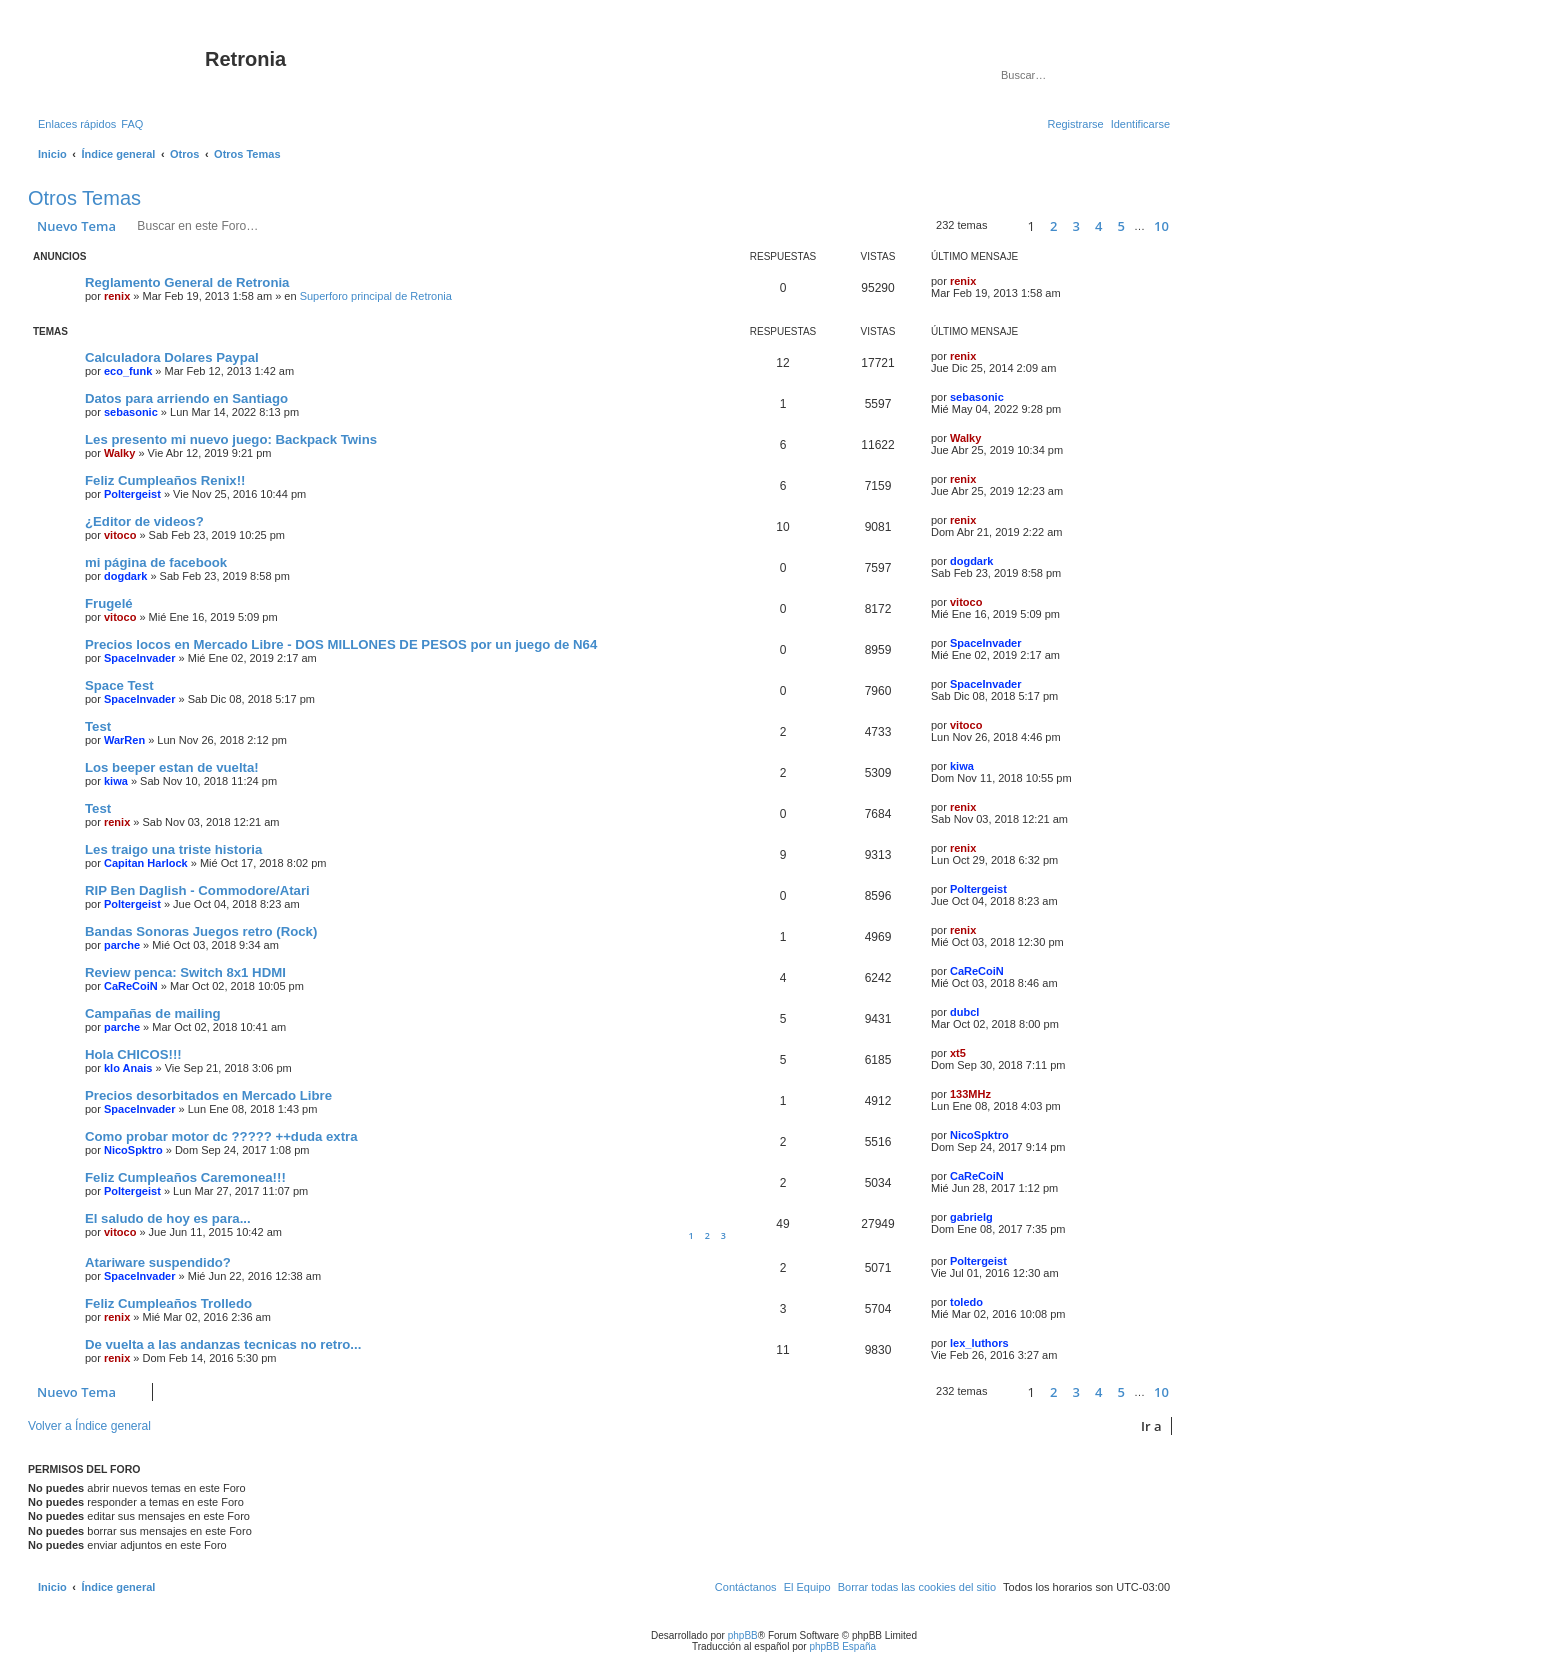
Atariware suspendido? (158, 1262)
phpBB (743, 1635)
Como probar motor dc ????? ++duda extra (221, 1136)
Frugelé (109, 603)
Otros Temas (84, 198)
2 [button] (1053, 226)
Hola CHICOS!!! (133, 1054)
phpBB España (842, 1646)
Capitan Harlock (146, 863)
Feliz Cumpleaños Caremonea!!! (185, 1177)
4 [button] (1098, 226)
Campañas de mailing (153, 1013)
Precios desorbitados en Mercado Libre (208, 1095)
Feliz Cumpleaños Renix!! (165, 480)
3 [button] (1076, 226)
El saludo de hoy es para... (168, 1218)
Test (98, 726)
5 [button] (1121, 226)
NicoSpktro (133, 1150)
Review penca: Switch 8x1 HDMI (185, 972)
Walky (119, 453)
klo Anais (128, 1068)
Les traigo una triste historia (173, 849)
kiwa (116, 781)
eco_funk (128, 371)
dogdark (125, 576)
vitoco (120, 535)
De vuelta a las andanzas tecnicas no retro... (223, 1344)
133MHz (970, 1094)
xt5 (958, 1053)
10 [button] (1161, 226)
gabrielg (971, 1217)
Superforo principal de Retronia (376, 296)
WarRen (124, 740)
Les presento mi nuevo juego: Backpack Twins (231, 439)
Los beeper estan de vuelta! (172, 767)
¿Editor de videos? (144, 521)
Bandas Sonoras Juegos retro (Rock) (201, 931)
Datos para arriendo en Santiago (186, 398)
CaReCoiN (131, 986)
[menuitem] (132, 124)
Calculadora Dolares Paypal (172, 357)
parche (122, 945)
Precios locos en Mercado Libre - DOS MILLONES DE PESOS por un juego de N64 (341, 644)
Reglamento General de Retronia (187, 282)
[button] (1004, 226)
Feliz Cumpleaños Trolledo (168, 1303)
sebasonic (131, 412)
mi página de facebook (156, 562)
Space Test (119, 685)
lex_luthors (979, 1343)
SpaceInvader (140, 658)
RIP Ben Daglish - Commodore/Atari (197, 890)
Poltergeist (132, 494)
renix (117, 296)
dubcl (964, 1012)
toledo (966, 1302)
